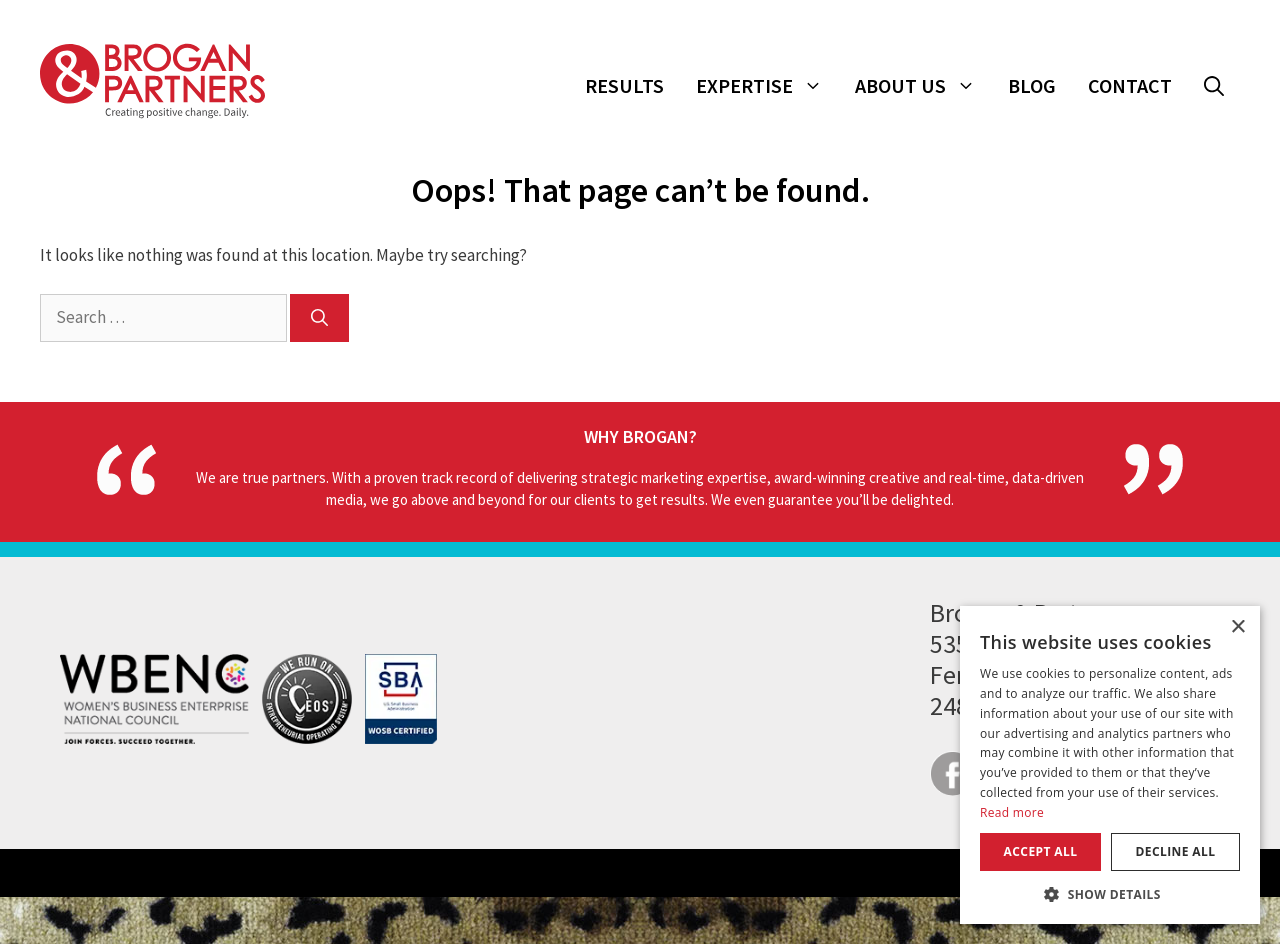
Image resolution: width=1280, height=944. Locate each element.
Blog (1032, 85)
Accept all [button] (1041, 851)
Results (624, 85)
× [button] (1237, 627)
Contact (1130, 85)
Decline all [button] (1176, 851)
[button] (1214, 86)
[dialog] (1110, 765)
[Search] (319, 318)
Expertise (767, 86)
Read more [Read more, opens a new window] (1012, 812)
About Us (923, 86)
